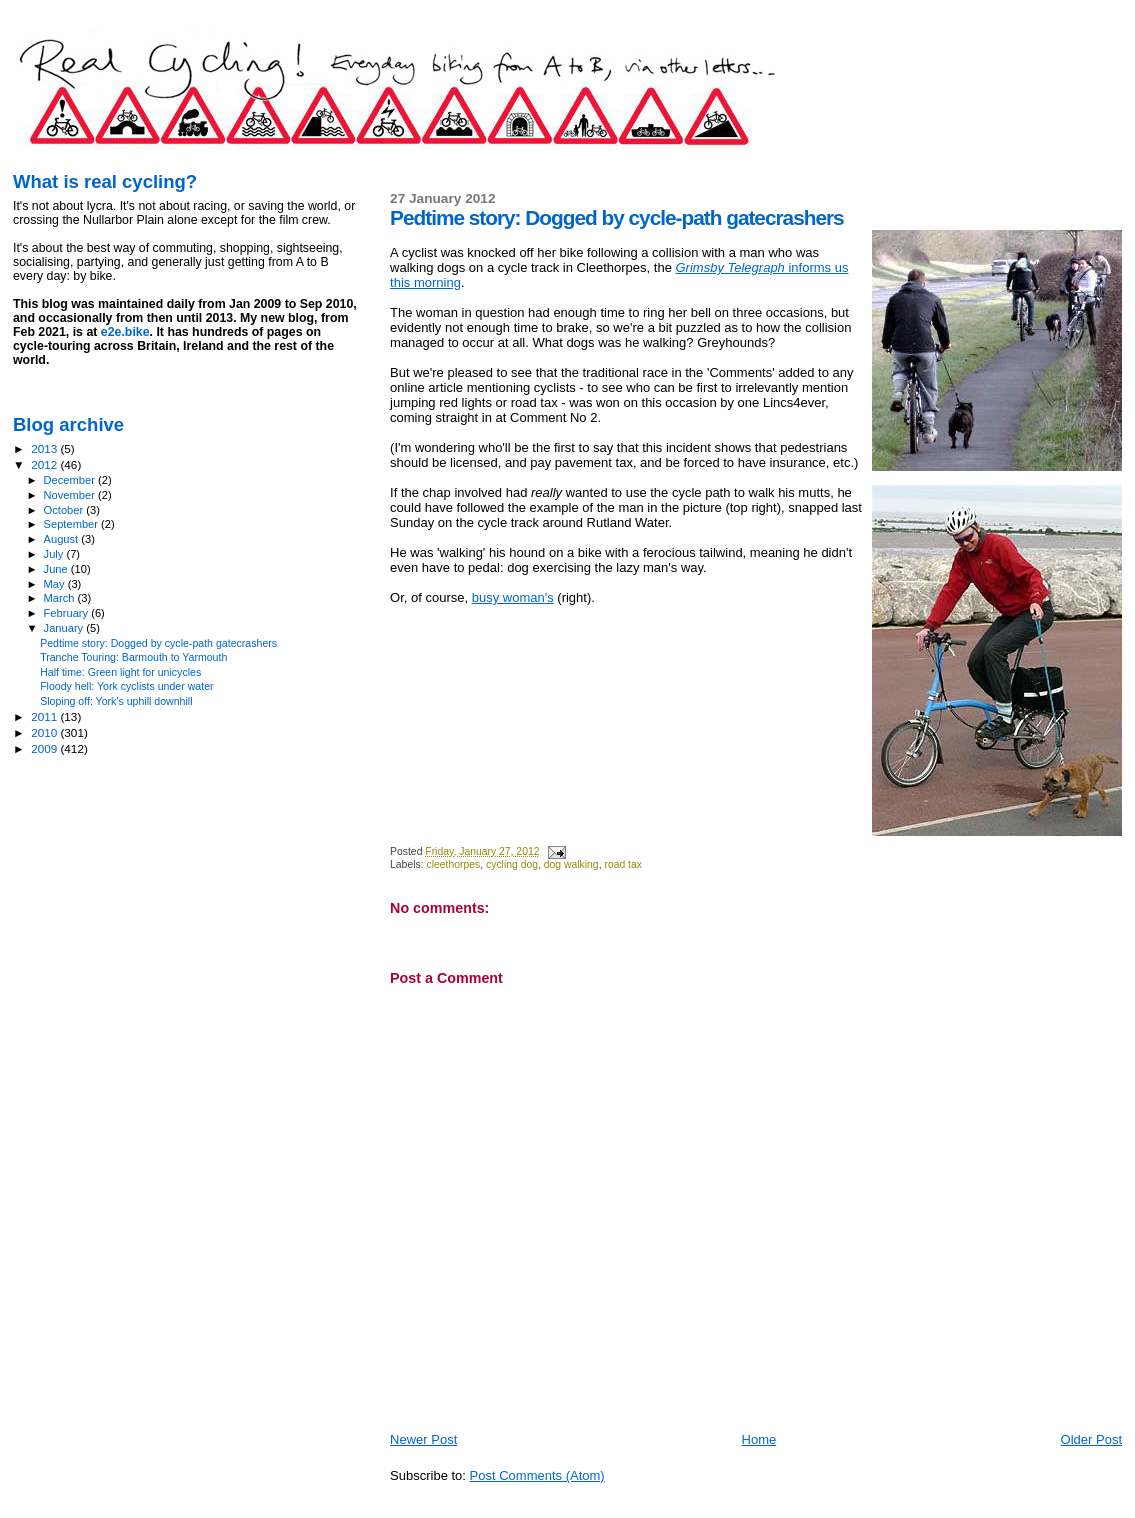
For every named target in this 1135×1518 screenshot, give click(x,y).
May (56, 584)
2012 (45, 464)
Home (759, 1439)
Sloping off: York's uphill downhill (116, 701)
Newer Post (423, 1439)
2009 (45, 748)
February (68, 613)
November (71, 495)
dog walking (571, 864)
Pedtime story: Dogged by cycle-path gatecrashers (158, 643)
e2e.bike (125, 332)
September (73, 524)
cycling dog (512, 864)
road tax (623, 864)
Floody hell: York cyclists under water (126, 686)
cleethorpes (453, 864)
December (71, 480)
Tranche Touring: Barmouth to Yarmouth (133, 657)
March (61, 598)
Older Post (1091, 1439)
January (65, 628)
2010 (45, 732)
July (55, 554)
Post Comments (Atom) (537, 1475)
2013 (45, 448)
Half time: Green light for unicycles (120, 672)
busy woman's (513, 597)
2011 (45, 716)
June (57, 569)
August (63, 539)
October (65, 510)
